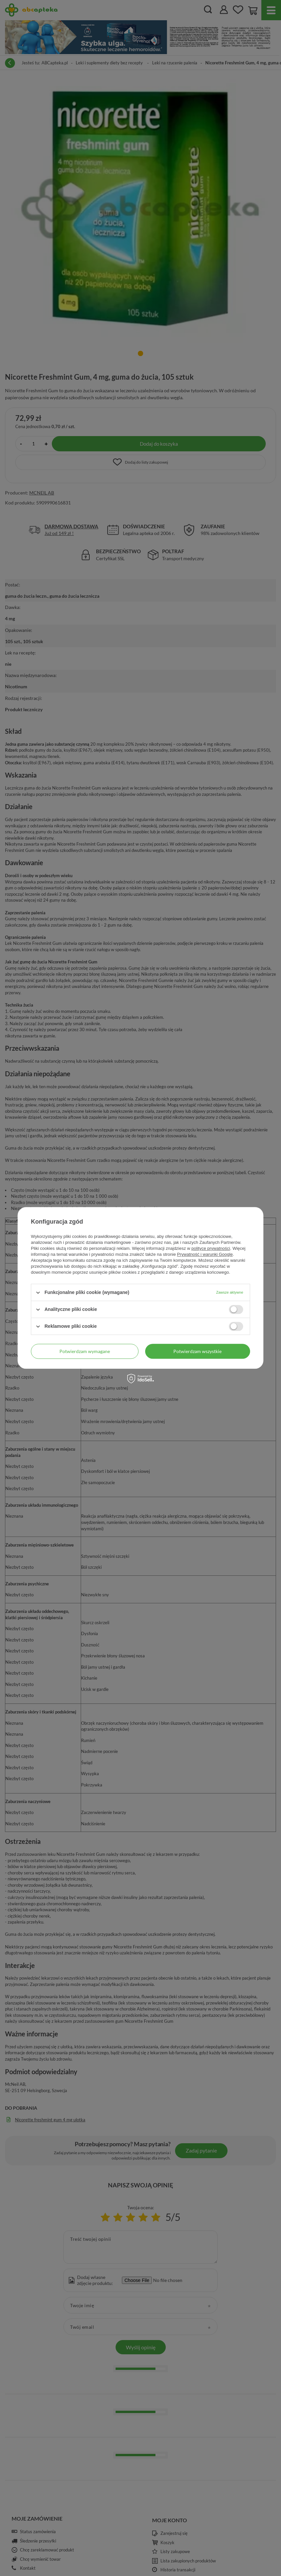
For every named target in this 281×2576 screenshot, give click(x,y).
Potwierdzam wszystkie (197, 1351)
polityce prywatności (210, 1248)
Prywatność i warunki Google (205, 1254)
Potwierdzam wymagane (84, 1351)
